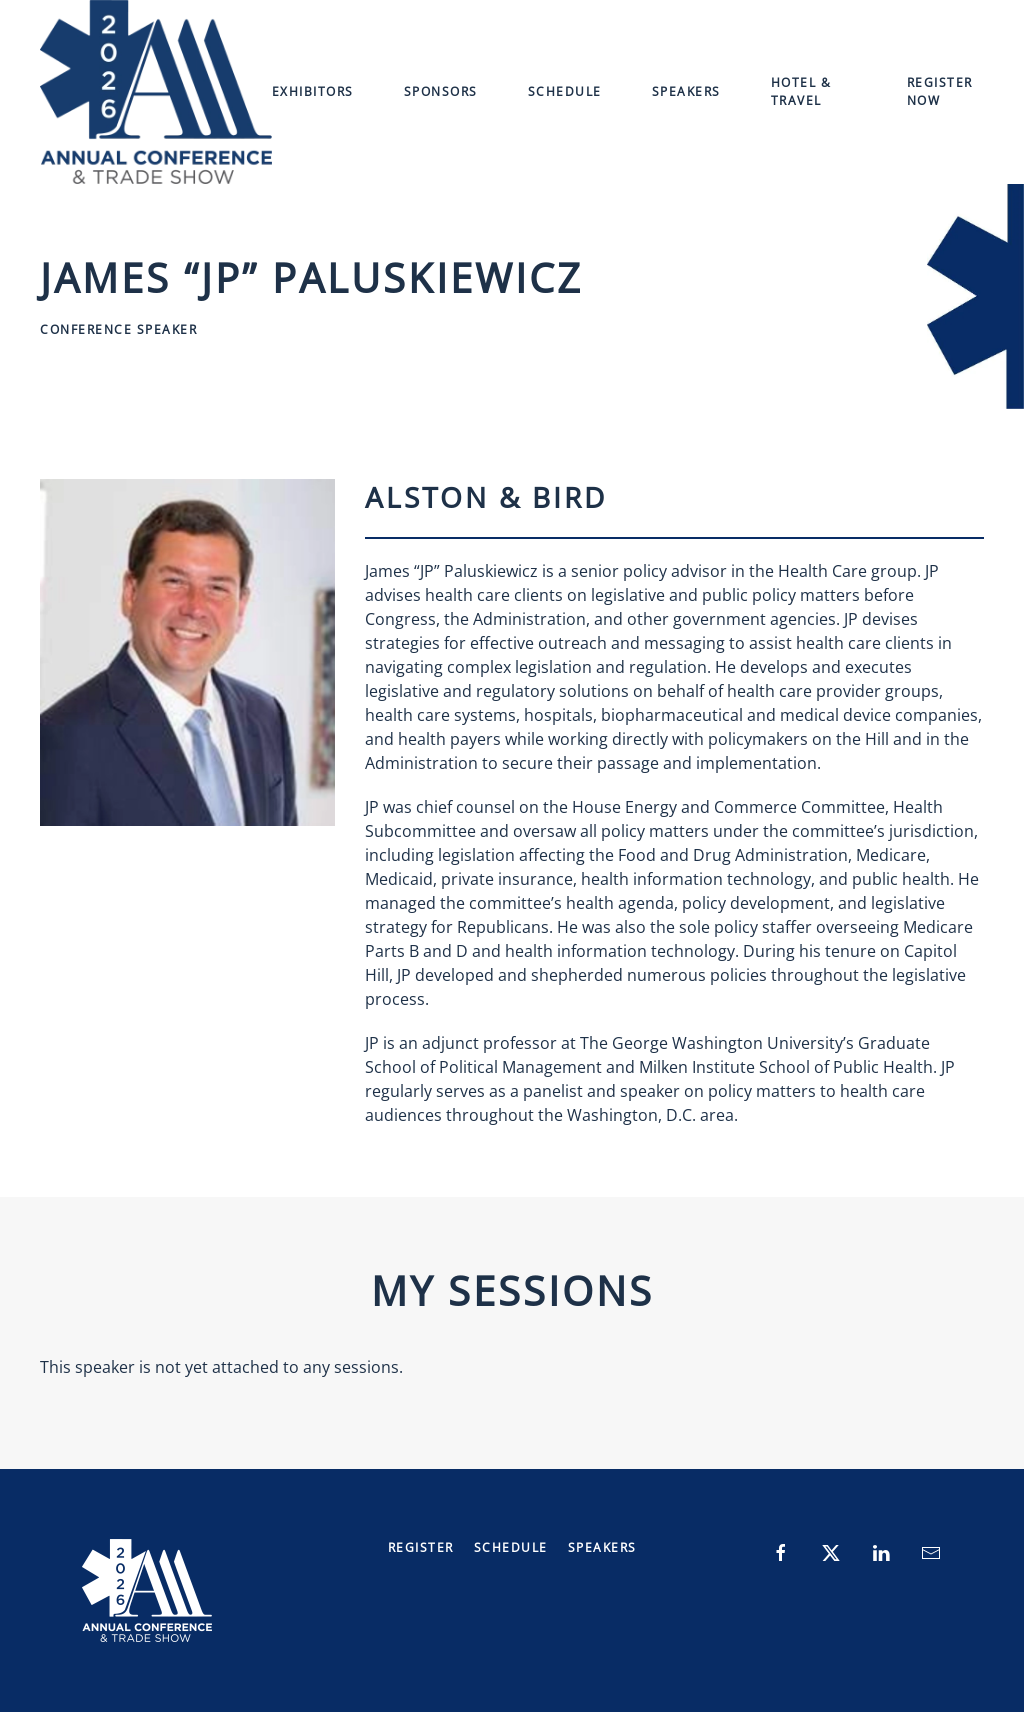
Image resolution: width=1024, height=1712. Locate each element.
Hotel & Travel (801, 91)
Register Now (940, 91)
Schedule (565, 91)
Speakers (686, 91)
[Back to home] (156, 92)
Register (421, 1547)
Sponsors (441, 91)
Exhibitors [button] (313, 91)
